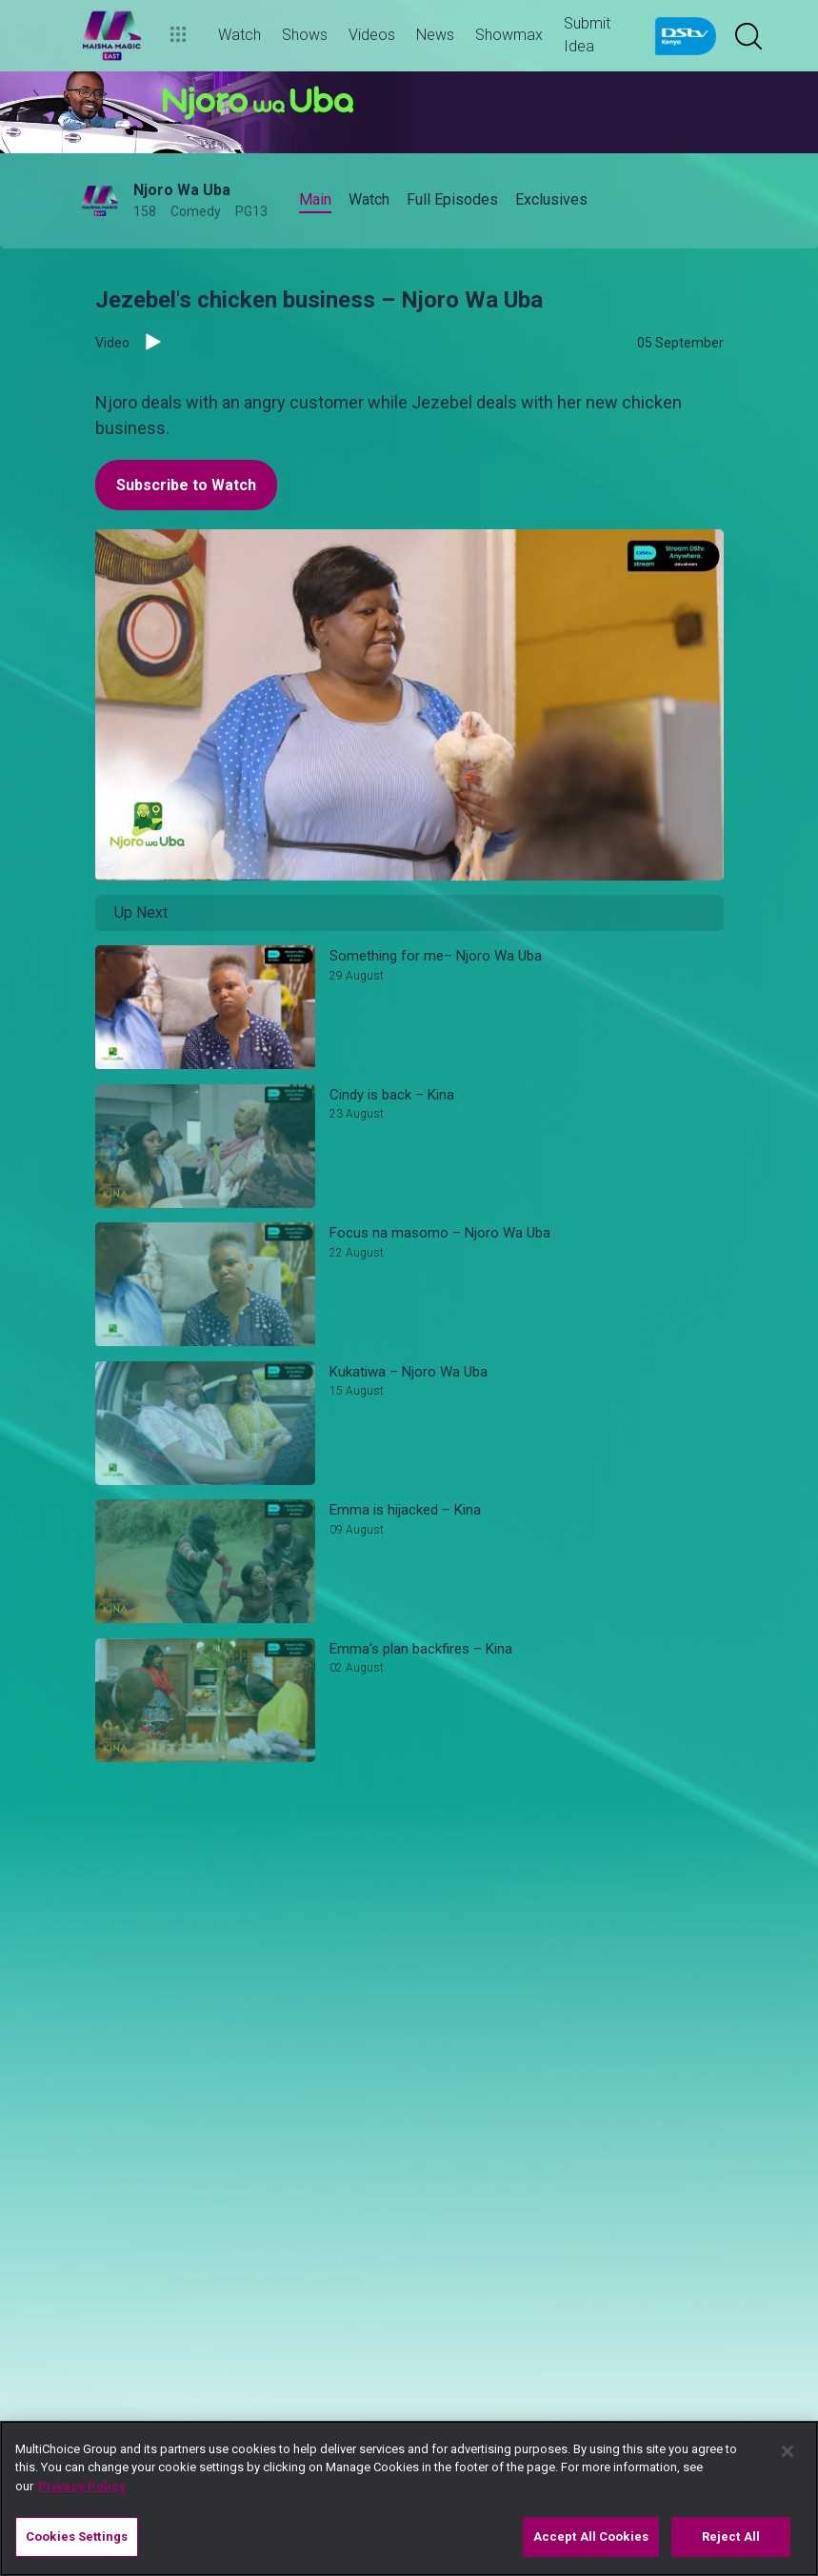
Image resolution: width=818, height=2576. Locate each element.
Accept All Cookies (590, 2536)
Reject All (731, 2536)
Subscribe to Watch (186, 485)
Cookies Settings (77, 2536)
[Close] (787, 2451)
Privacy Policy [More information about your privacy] (82, 2486)
